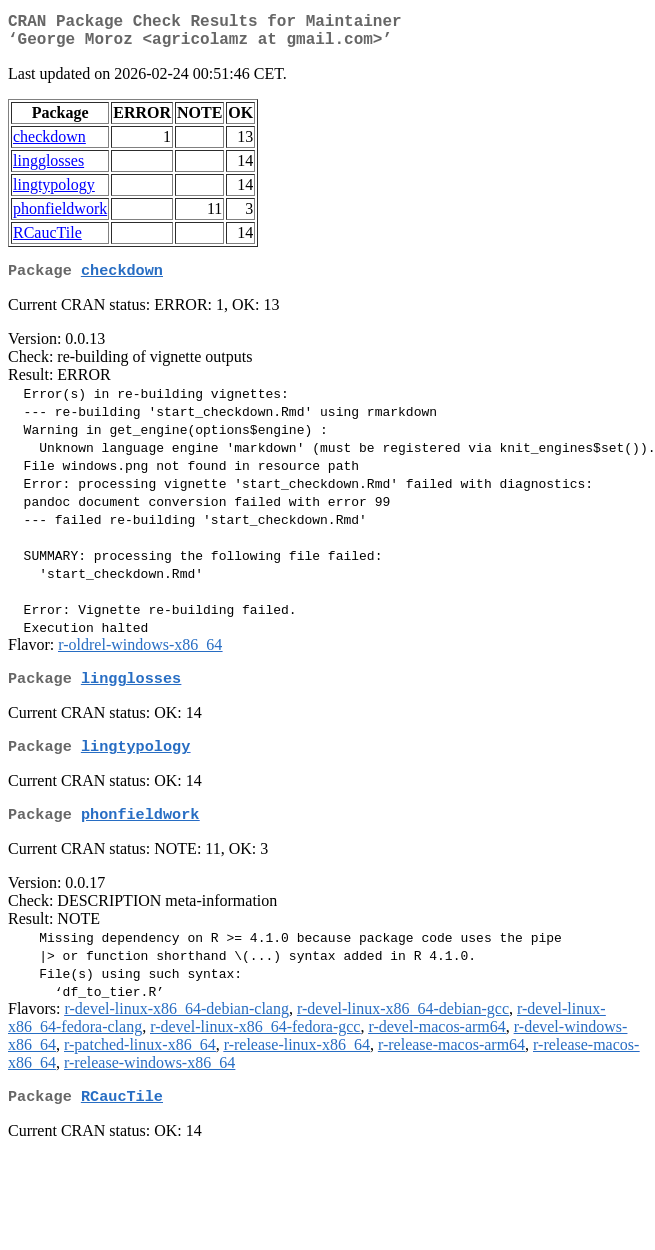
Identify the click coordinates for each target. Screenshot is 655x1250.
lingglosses (48, 168)
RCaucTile (47, 240)
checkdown (49, 144)
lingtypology (54, 192)
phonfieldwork (60, 216)
